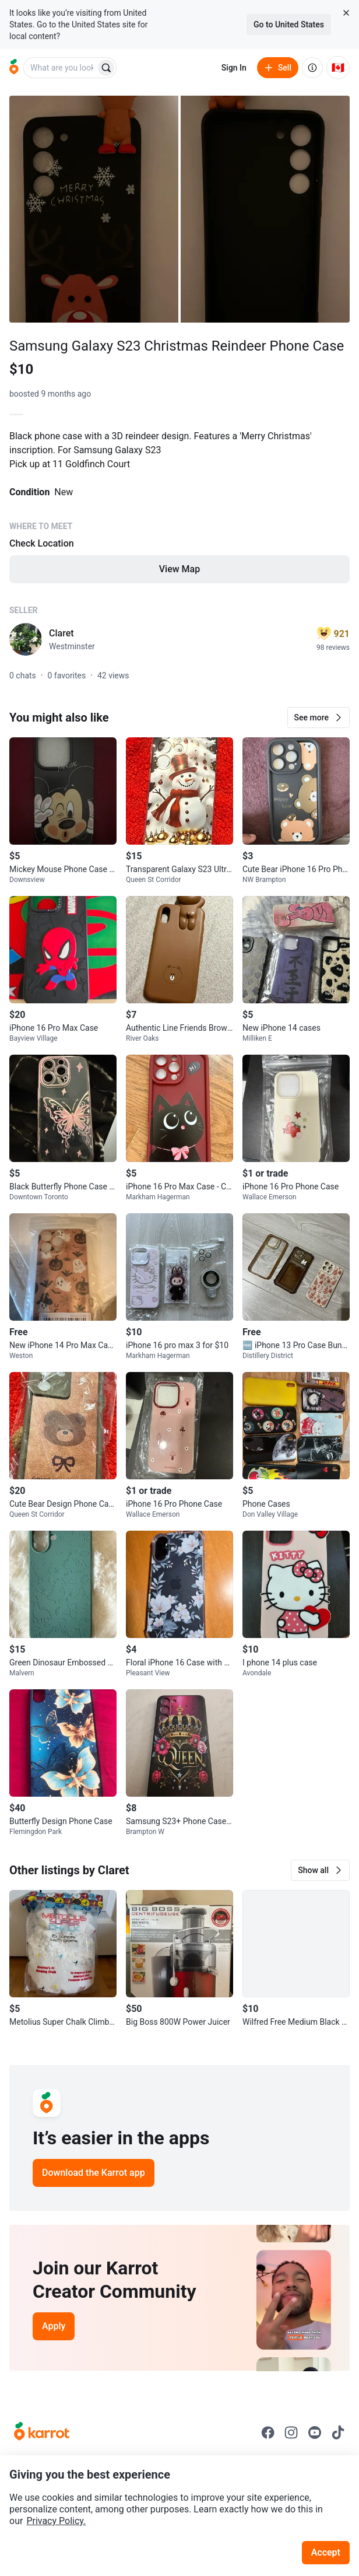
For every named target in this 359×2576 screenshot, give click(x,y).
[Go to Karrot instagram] (291, 2433)
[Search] (106, 68)
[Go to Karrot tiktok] (338, 2433)
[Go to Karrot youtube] (315, 2433)
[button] (318, 717)
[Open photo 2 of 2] (265, 209)
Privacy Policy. (56, 2520)
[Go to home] (14, 67)
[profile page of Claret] (25, 639)
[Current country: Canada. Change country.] (338, 67)
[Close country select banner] (346, 13)
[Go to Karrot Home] (41, 2432)
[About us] (312, 67)
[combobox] (60, 67)
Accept (325, 2552)
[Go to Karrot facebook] (268, 2433)
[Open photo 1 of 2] (93, 209)
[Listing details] (179, 515)
